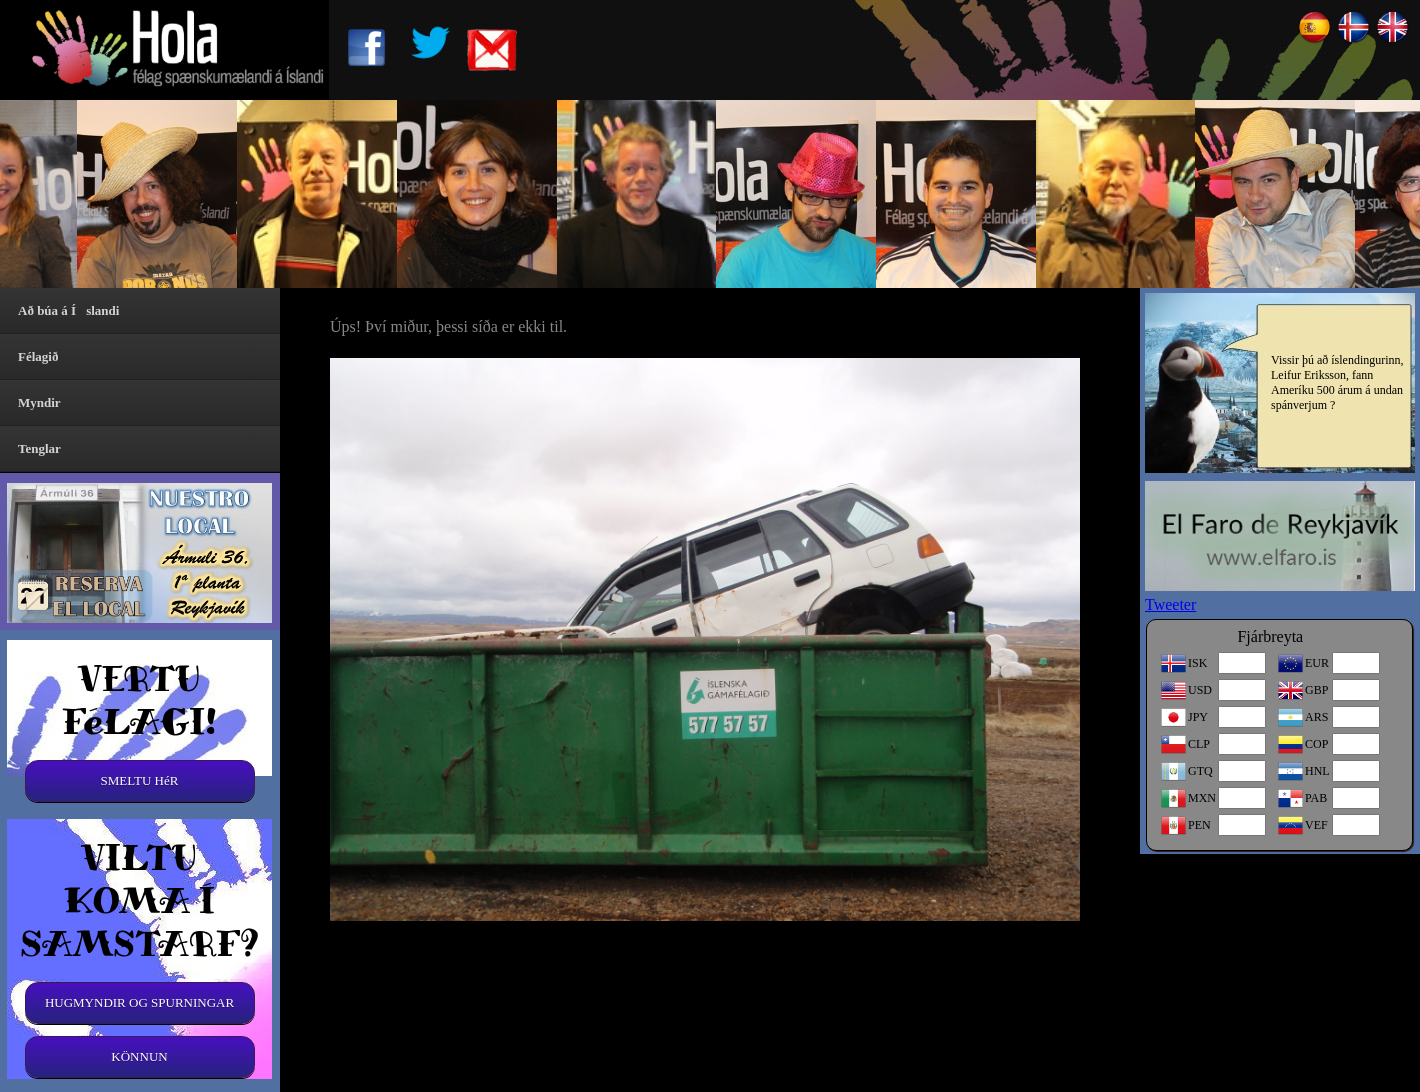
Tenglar (39, 448)
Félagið (38, 356)
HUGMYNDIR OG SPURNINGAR (139, 1002)
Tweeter (1170, 604)
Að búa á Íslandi (68, 310)
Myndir (39, 402)
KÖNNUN (139, 1056)
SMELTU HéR (140, 780)
